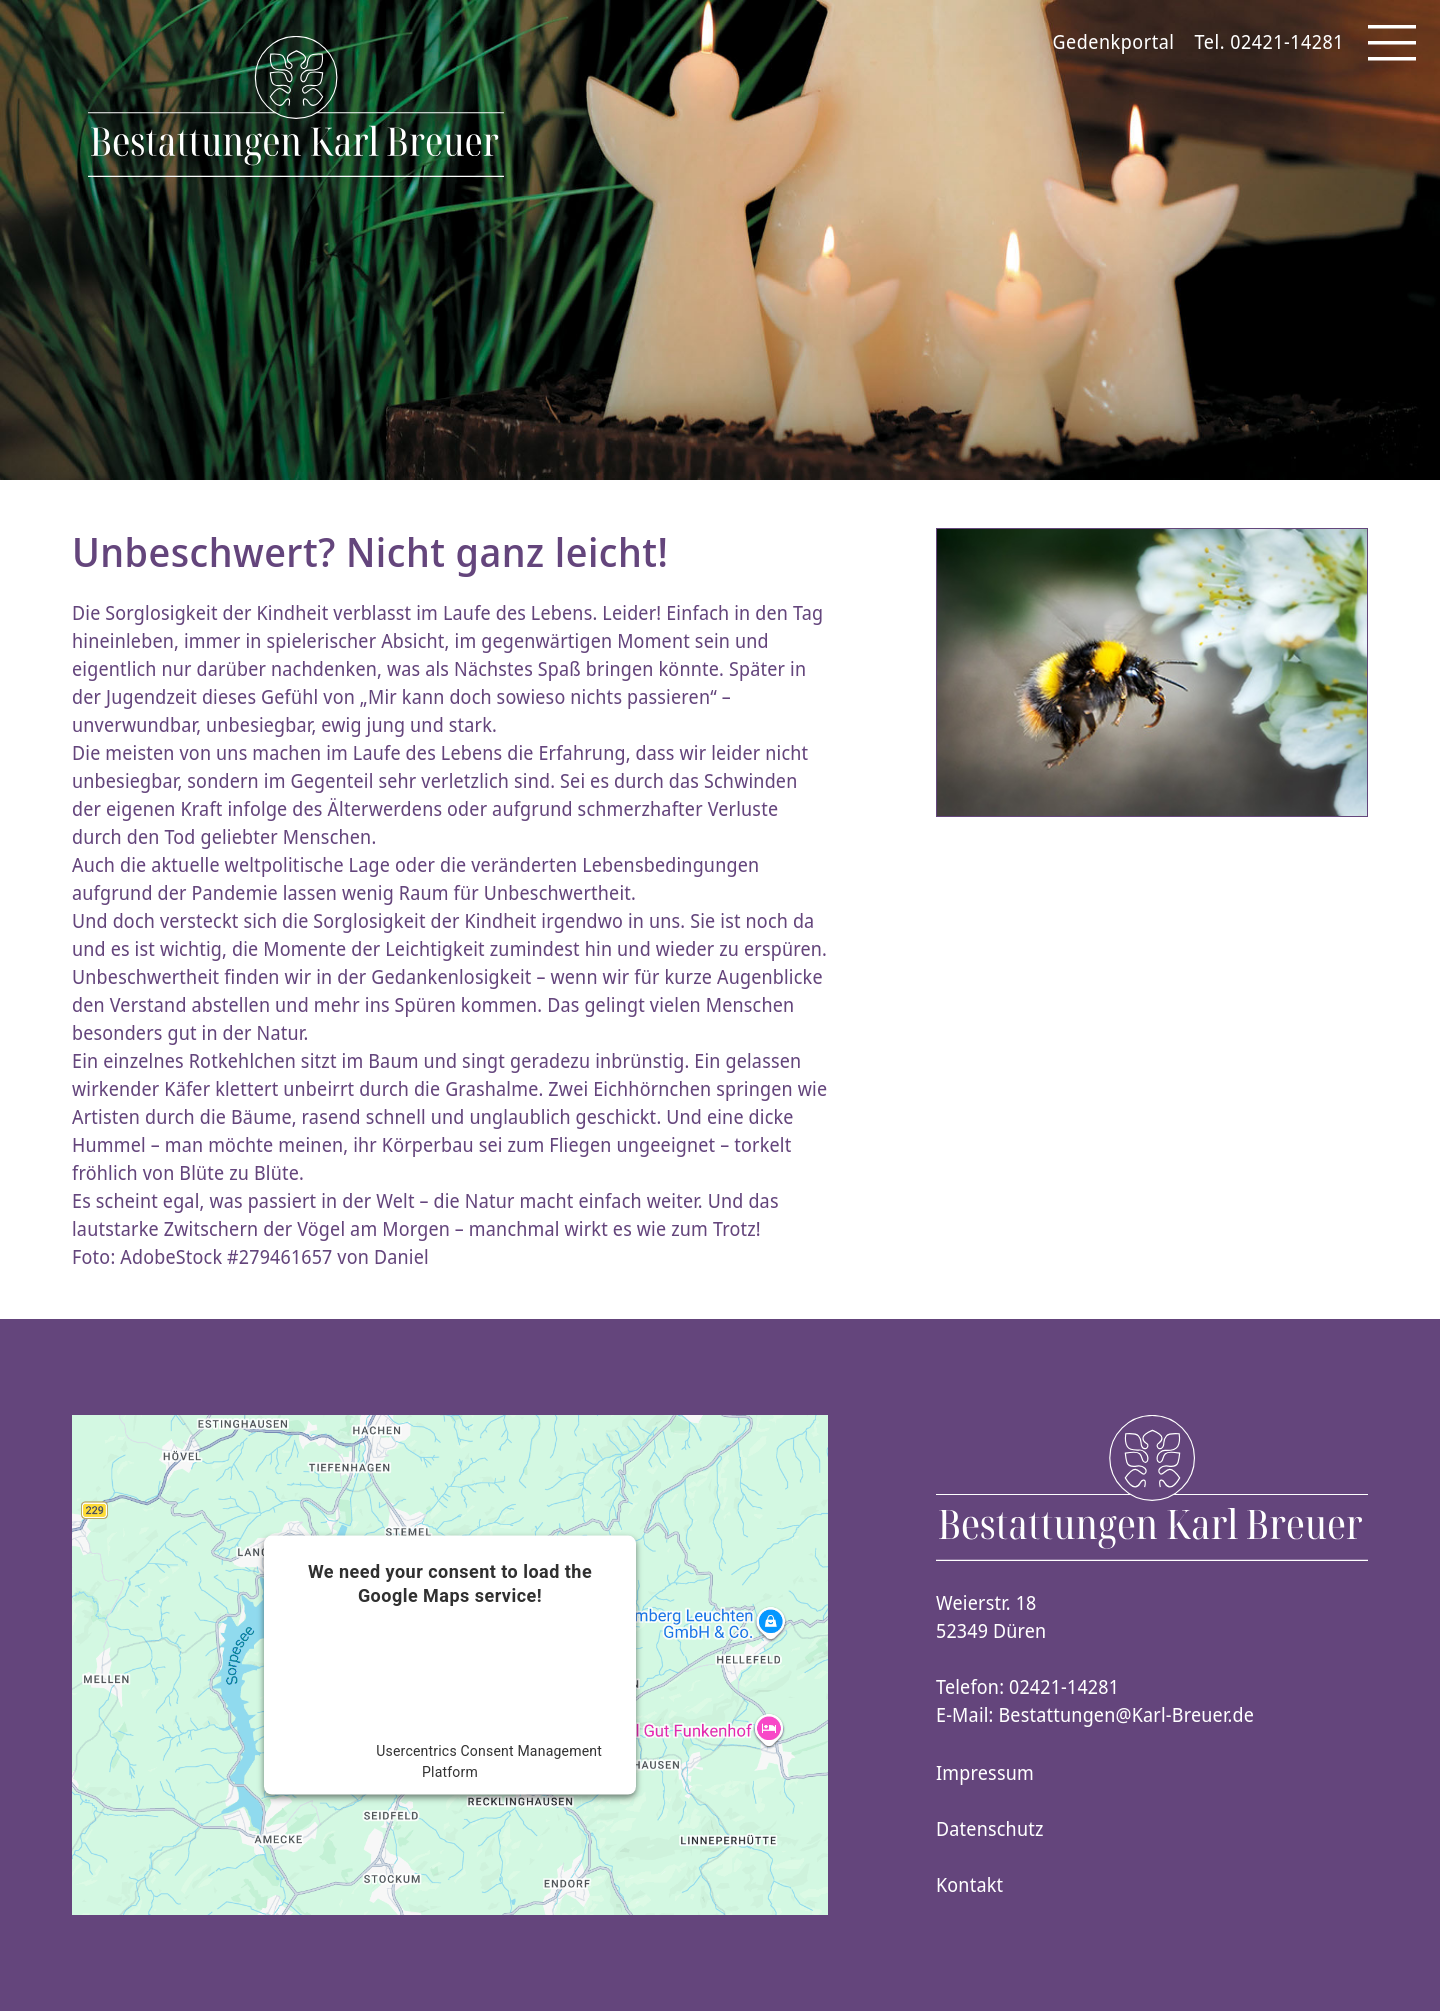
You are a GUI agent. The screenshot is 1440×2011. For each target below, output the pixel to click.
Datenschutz (990, 1829)
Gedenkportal (1114, 42)
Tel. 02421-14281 (1269, 42)
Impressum (985, 1773)
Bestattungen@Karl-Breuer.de (1127, 1715)
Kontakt (969, 1885)
